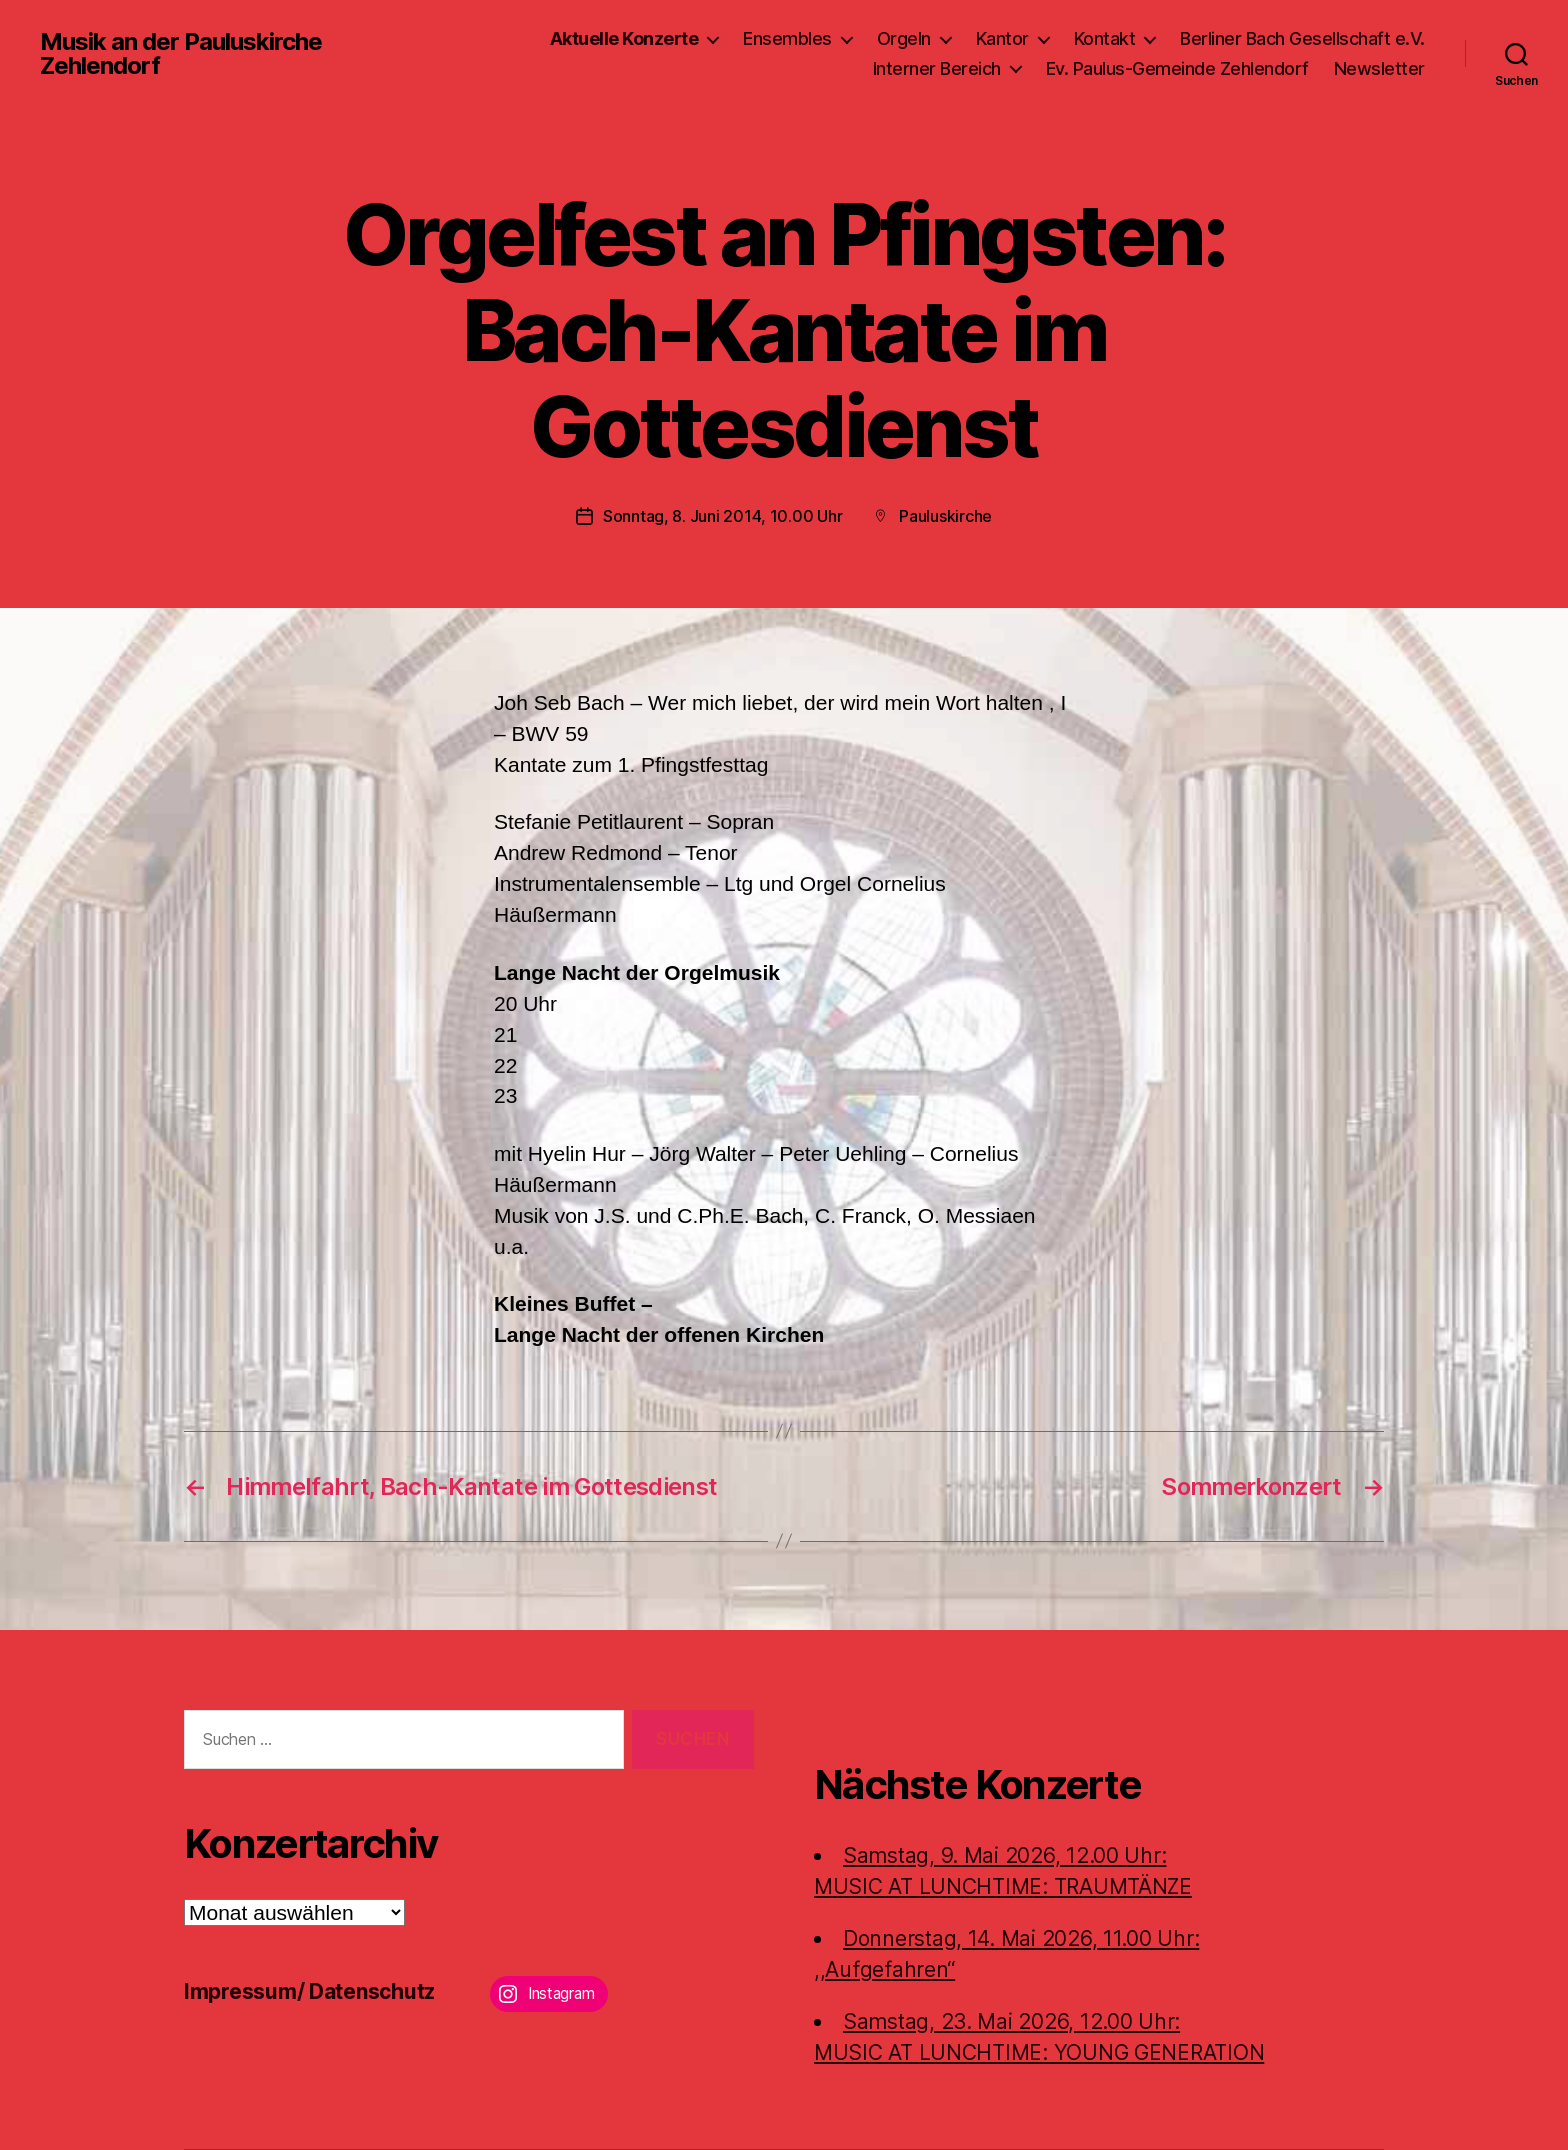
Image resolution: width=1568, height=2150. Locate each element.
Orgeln (904, 38)
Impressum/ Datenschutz (309, 1991)
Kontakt (1105, 38)
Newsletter (1379, 68)
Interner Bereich (937, 68)
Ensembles (787, 38)
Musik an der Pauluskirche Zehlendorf (181, 54)
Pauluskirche (945, 516)
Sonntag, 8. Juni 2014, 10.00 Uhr (722, 516)
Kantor (1002, 38)
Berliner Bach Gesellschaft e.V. (1302, 38)
